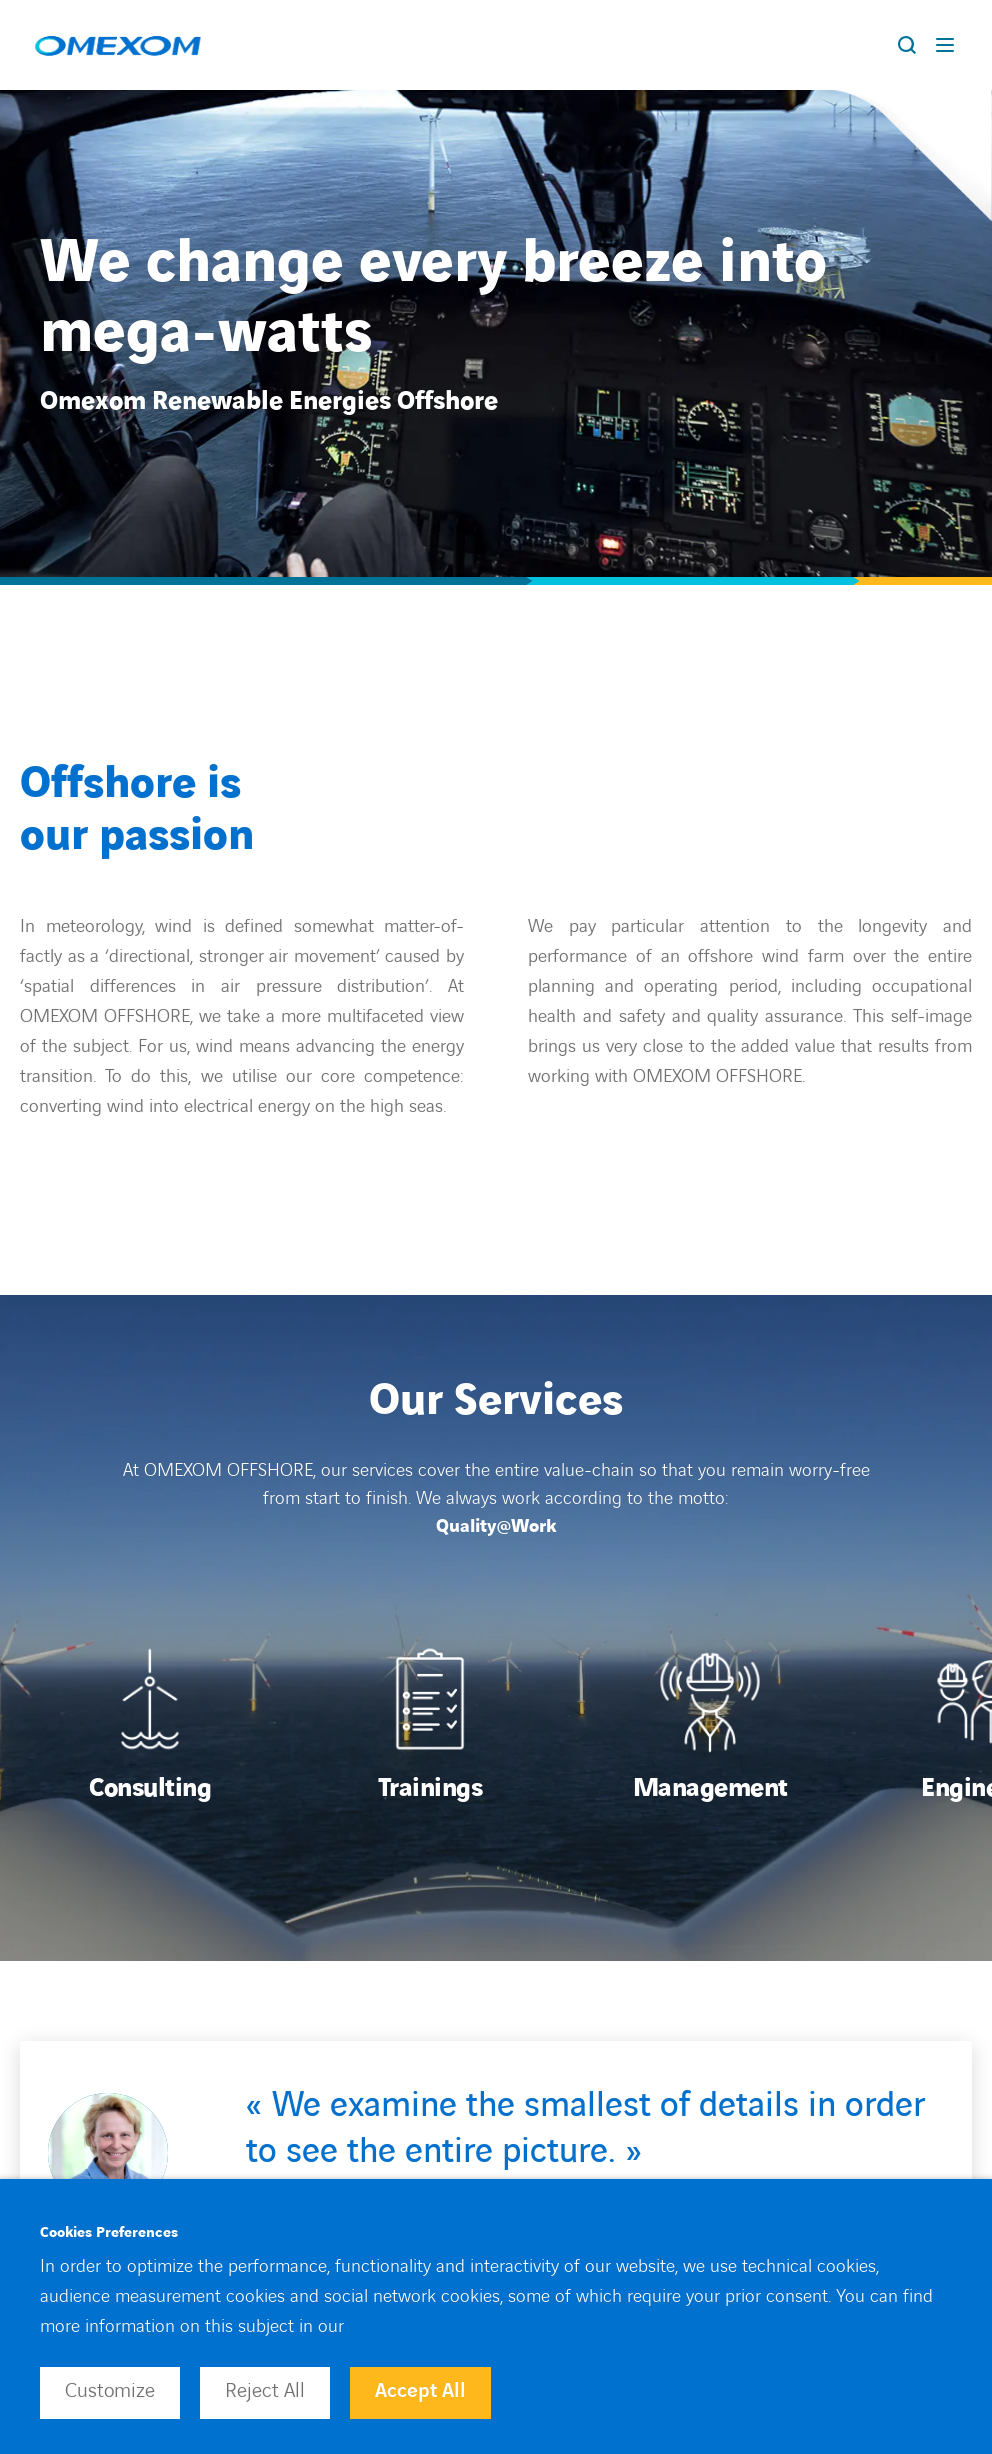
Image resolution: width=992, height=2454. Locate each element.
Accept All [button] (420, 2391)
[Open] (150, 1726)
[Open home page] (117, 45)
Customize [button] (110, 2391)
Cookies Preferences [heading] (109, 2233)
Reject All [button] (265, 2391)
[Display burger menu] (949, 45)
